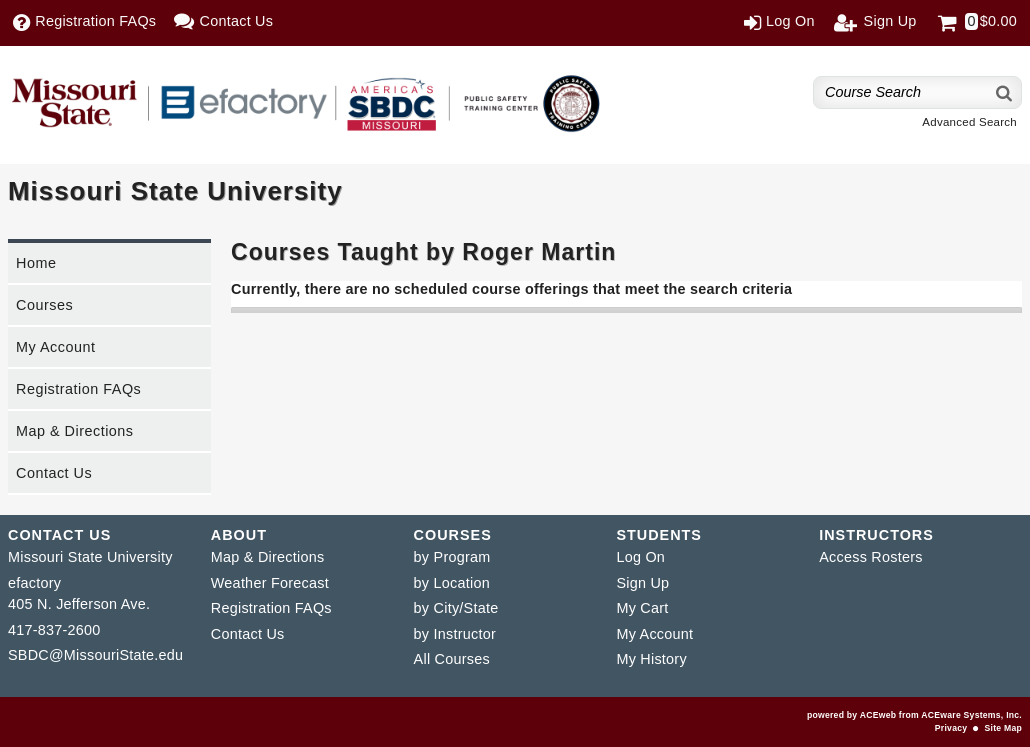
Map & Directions (75, 431)
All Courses (452, 659)
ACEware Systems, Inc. (971, 715)
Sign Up (642, 583)
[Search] (1005, 92)
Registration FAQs (78, 389)
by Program (452, 557)
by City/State (456, 608)
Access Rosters (870, 557)
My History (651, 659)
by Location (452, 583)
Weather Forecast (270, 583)
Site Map (1003, 728)
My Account (55, 347)
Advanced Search (969, 122)
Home (36, 263)
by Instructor (455, 634)
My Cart (642, 608)
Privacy (951, 728)
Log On (640, 557)
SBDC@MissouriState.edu (95, 655)
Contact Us (54, 473)
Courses (44, 305)
